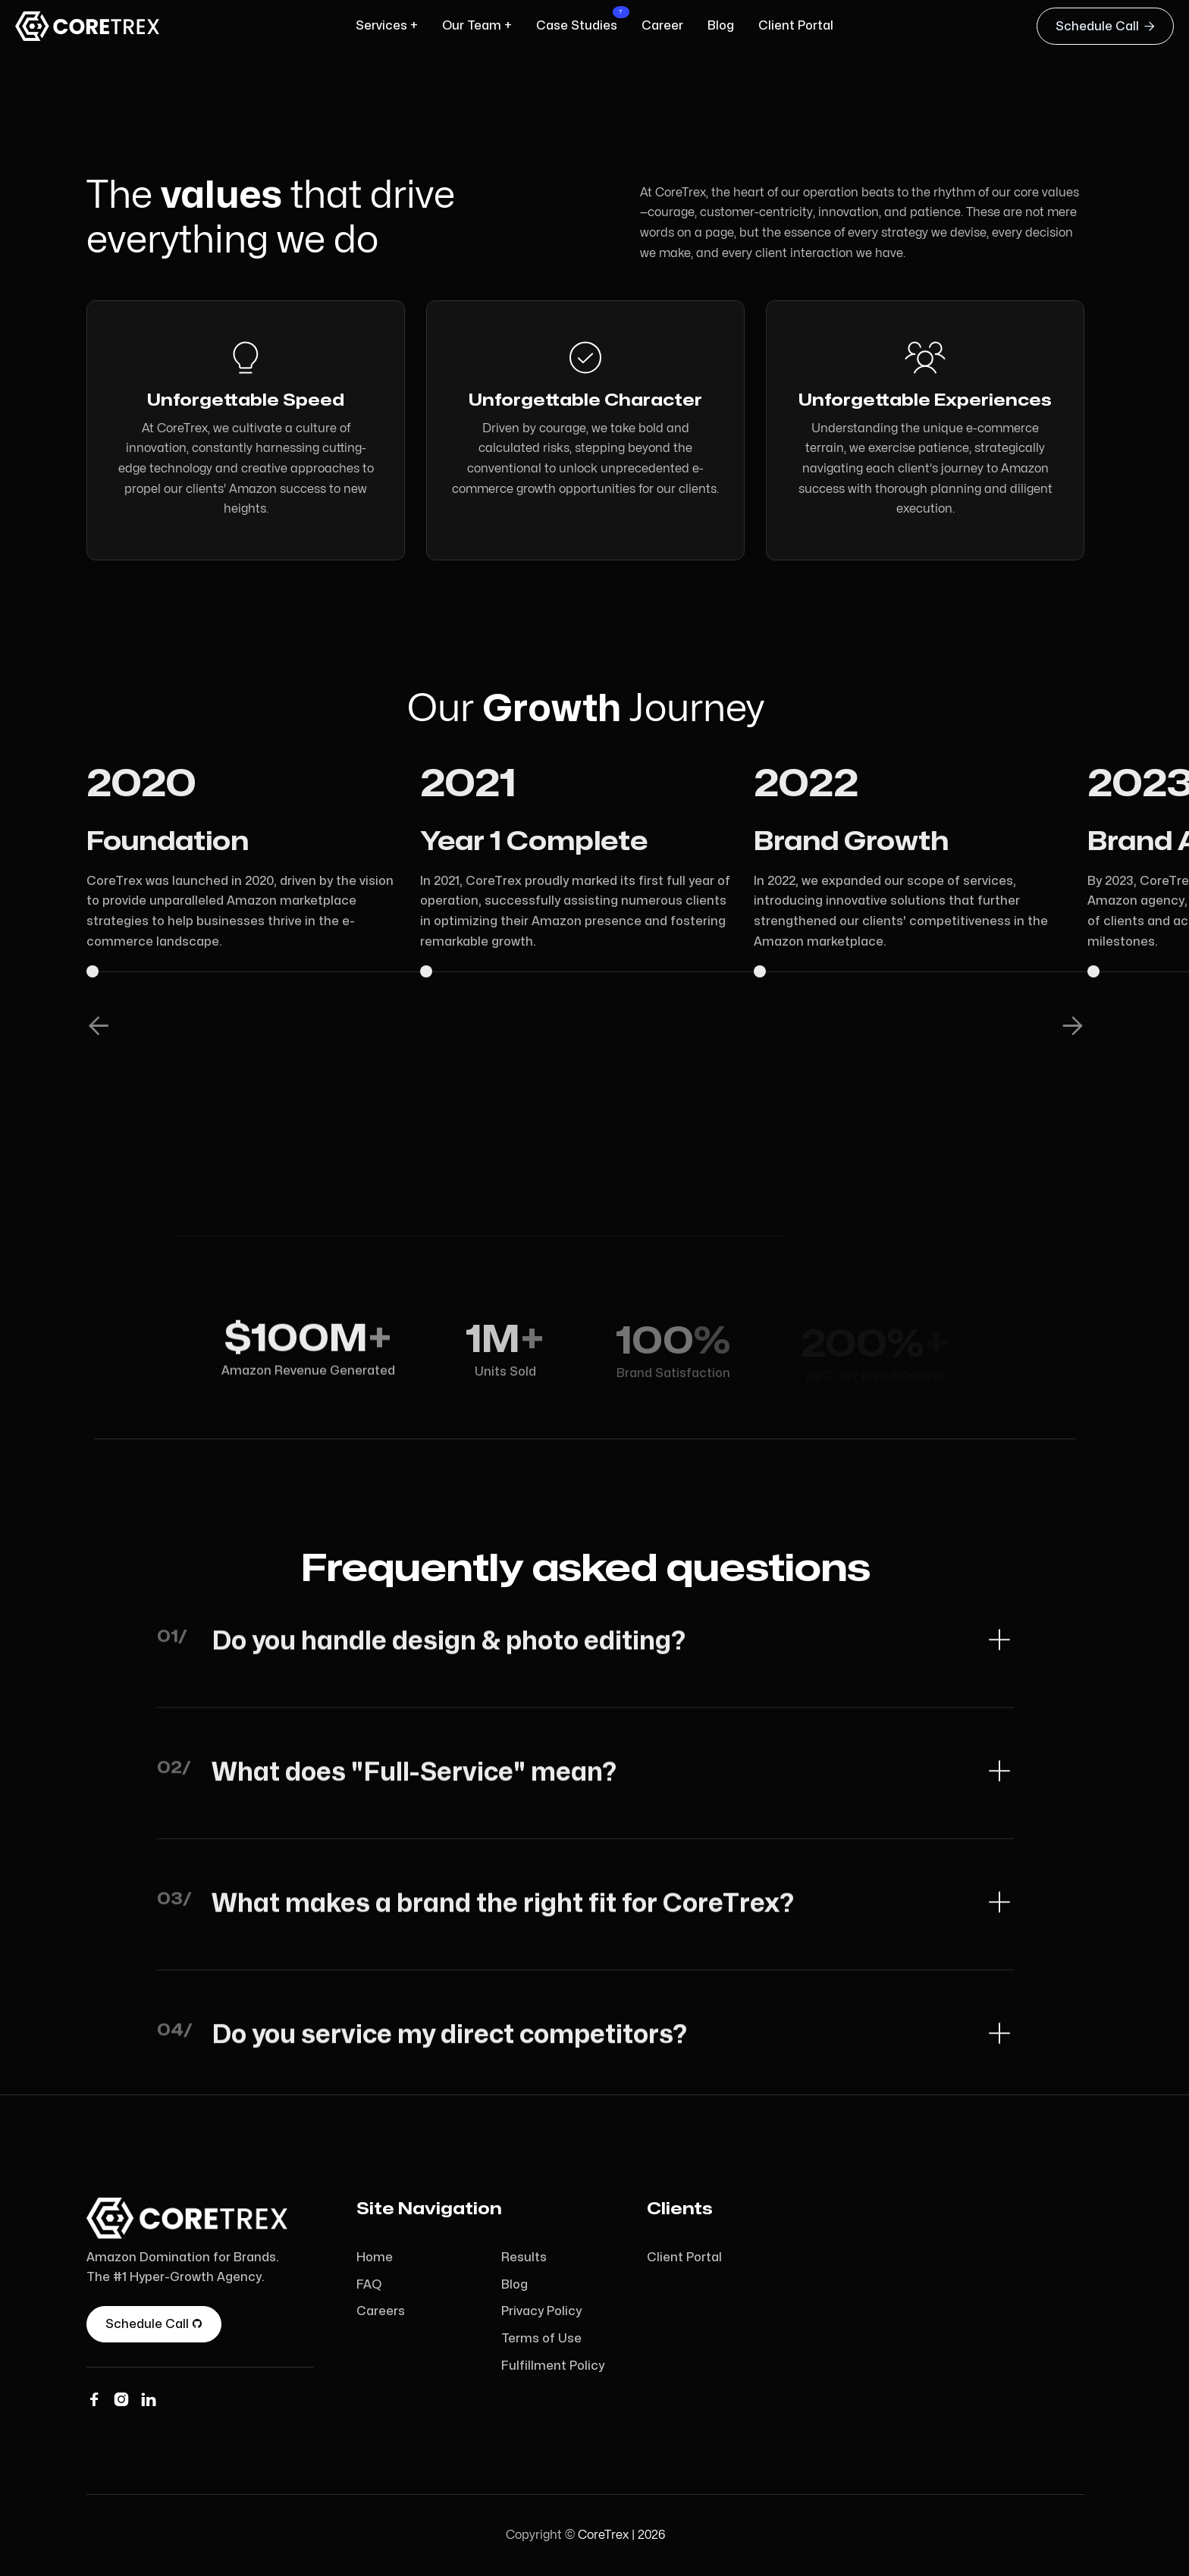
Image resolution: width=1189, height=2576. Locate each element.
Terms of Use (541, 2339)
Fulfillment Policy (552, 2366)
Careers (380, 2311)
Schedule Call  (153, 2324)
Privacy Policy (541, 2311)
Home (374, 2257)
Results (524, 2257)
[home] (91, 26)
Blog (514, 2285)
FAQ (368, 2285)
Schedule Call (1105, 26)
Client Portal (684, 2257)
